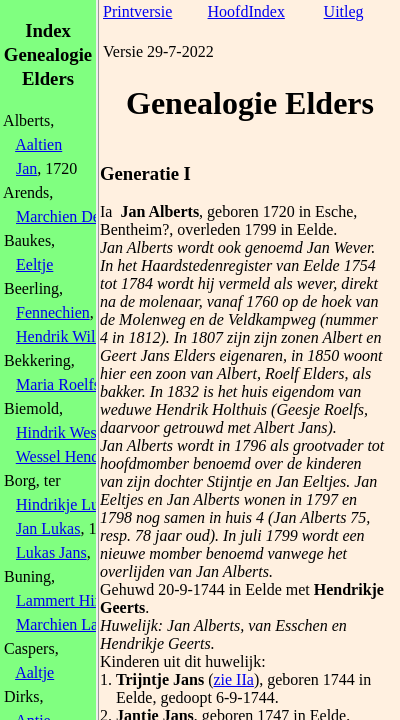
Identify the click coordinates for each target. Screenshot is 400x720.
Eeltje (34, 264)
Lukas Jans (51, 552)
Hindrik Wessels (68, 432)
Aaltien (38, 144)
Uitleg (344, 11)
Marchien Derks (68, 216)
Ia (106, 211)
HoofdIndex (246, 11)
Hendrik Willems (71, 336)
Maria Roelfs (58, 384)
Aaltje (34, 672)
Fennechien (53, 312)
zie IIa (233, 679)
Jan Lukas (48, 528)
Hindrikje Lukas (68, 504)
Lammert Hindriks (75, 600)
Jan (26, 168)
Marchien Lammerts (81, 624)
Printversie (137, 11)
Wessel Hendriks (70, 456)
